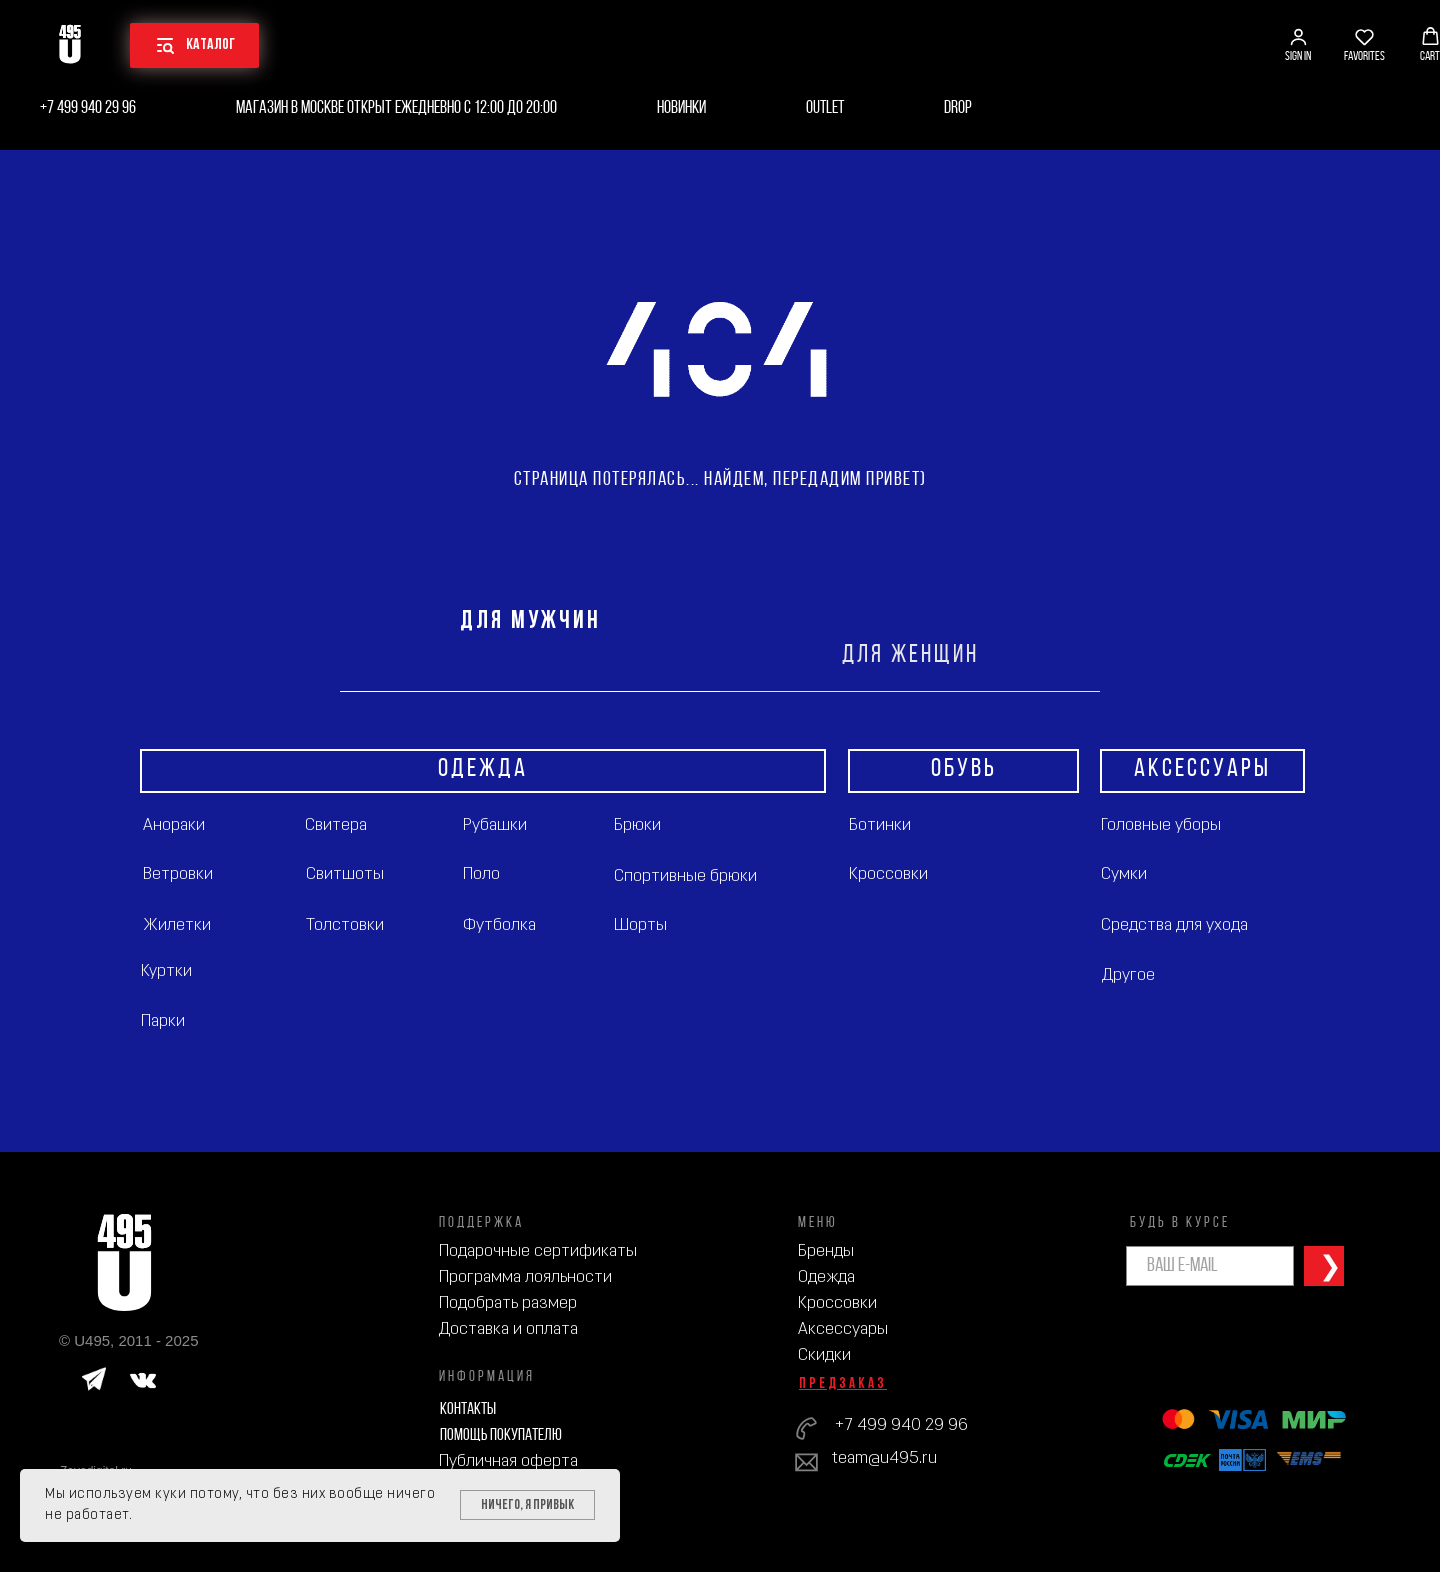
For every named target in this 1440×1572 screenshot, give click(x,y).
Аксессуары (843, 1329)
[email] (1210, 1266)
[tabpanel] (720, 922)
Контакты (468, 1409)
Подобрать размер (508, 1303)
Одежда (826, 1277)
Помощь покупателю (501, 1435)
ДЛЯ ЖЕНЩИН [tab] (910, 655)
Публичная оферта (508, 1461)
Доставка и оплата (508, 1329)
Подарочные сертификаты (538, 1251)
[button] (1298, 45)
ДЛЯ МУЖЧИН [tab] (530, 621)
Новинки (681, 108)
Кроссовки (837, 1303)
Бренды (826, 1251)
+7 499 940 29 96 (88, 108)
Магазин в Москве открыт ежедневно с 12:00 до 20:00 (396, 108)
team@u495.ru (884, 1458)
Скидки (824, 1355)
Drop (958, 108)
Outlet (825, 108)
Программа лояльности (525, 1277)
